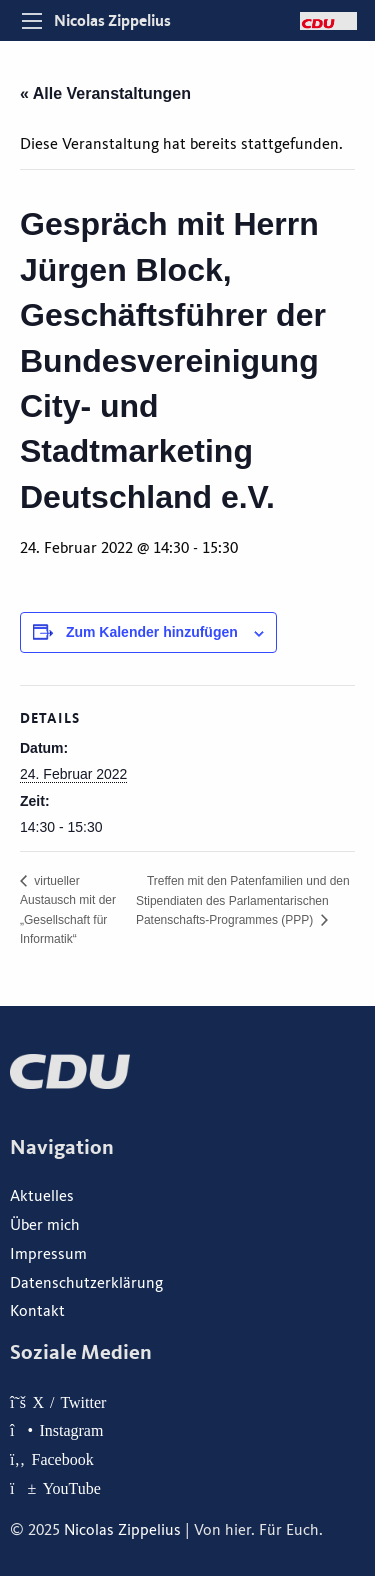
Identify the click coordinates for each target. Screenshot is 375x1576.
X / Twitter (69, 1402)
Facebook (63, 1459)
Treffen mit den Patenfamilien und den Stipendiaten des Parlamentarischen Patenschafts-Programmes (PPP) (243, 900)
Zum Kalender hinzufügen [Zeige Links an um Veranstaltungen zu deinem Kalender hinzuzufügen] (152, 632)
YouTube (72, 1488)
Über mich (45, 1225)
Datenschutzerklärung (86, 1283)
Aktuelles (42, 1196)
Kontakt (37, 1311)
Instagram (71, 1430)
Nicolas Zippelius (112, 20)
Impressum (48, 1254)
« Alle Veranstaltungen (105, 93)
